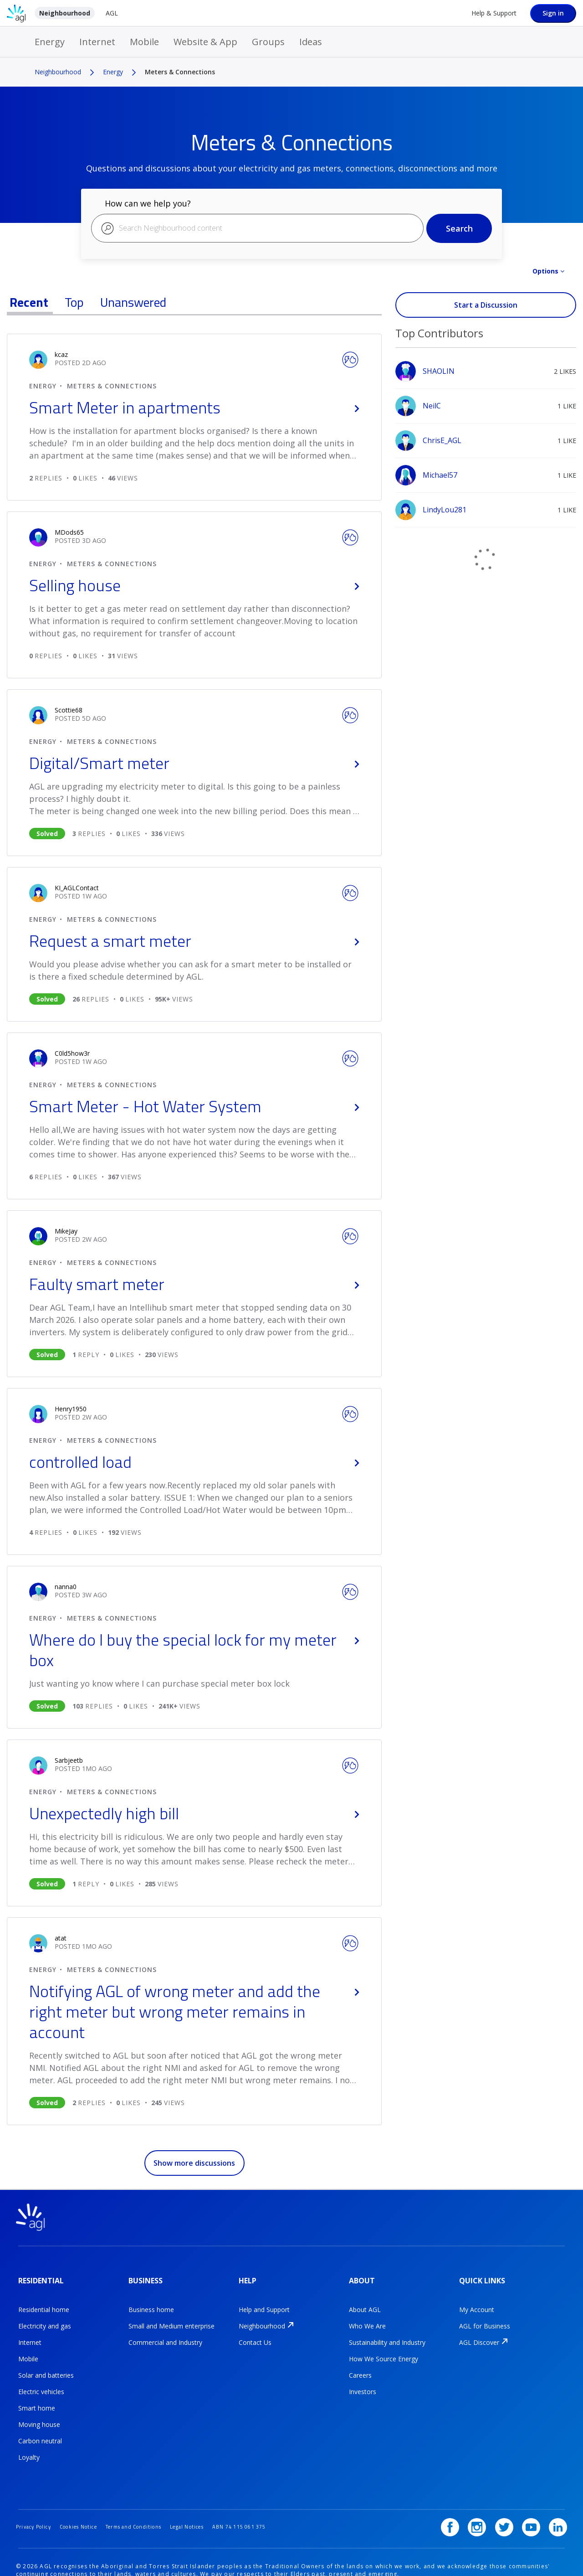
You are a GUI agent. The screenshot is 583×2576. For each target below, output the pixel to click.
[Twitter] (510, 2502)
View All (485, 321)
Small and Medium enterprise (171, 2317)
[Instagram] (486, 2502)
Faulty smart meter (194, 1284)
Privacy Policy (36, 2501)
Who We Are (367, 2317)
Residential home (43, 2300)
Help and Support (264, 2300)
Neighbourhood (64, 13)
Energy (50, 42)
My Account (476, 2300)
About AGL (365, 2300)
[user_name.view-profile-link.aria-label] (61, 354)
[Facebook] (463, 2502)
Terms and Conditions (150, 2501)
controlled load (194, 1461)
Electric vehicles (41, 2382)
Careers (360, 2366)
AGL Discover (479, 2333)
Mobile (144, 42)
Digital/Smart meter (194, 763)
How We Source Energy (383, 2349)
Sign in (553, 13)
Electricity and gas (44, 2317)
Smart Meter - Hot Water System (194, 1106)
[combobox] (257, 228)
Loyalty (29, 2448)
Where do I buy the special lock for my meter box (194, 1649)
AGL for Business (484, 2317)
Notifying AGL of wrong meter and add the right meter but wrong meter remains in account (194, 2011)
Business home (151, 2300)
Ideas (310, 42)
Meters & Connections (112, 386)
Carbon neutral (40, 2431)
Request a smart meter (194, 940)
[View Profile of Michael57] (440, 475)
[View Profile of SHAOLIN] (439, 371)
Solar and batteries (46, 2366)
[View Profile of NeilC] (432, 406)
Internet (97, 42)
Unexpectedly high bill (194, 1813)
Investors (362, 2382)
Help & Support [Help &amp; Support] (494, 13)
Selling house (194, 585)
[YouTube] (534, 2502)
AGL (112, 13)
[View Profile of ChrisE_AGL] (442, 440)
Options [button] (545, 271)
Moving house (39, 2415)
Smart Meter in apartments (194, 407)
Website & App (205, 42)
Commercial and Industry (165, 2333)
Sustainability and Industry (387, 2333)
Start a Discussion (485, 305)
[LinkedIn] (558, 2502)
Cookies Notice (88, 2501)
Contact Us (255, 2333)
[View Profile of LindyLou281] (444, 510)
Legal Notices (210, 2501)
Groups (268, 42)
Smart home (36, 2399)
